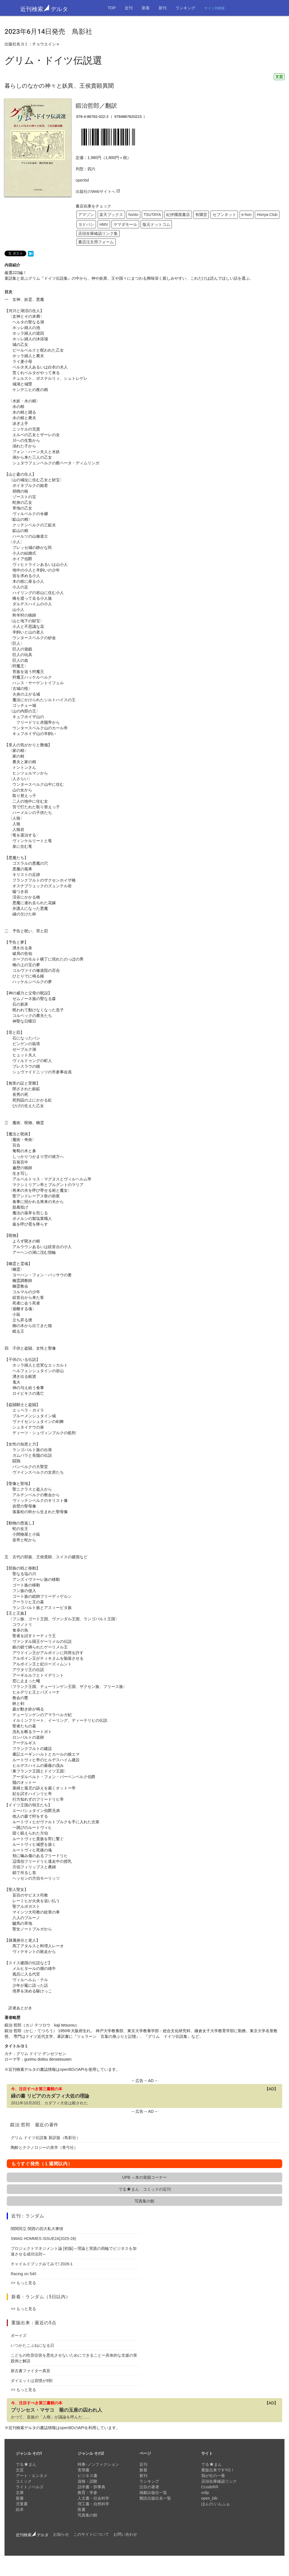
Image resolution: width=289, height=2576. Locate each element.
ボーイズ (19, 2335)
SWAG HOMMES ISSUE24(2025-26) (43, 2238)
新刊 (163, 8)
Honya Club (267, 214)
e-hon (246, 214)
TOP (112, 8)
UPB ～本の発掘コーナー (144, 2177)
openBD (67, 2069)
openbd (82, 180)
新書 (20, 2498)
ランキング (185, 8)
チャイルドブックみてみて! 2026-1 (42, 2264)
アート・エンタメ (31, 2475)
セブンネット (224, 214)
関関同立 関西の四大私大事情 (37, 2228)
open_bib (209, 2498)
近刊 (129, 8)
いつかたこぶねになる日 (32, 2345)
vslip (205, 2492)
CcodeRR (209, 2487)
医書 (82, 2509)
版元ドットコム (156, 224)
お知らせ (61, 2534)
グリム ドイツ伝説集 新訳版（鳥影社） (45, 2137)
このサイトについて (91, 2534)
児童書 (22, 2504)
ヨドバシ (86, 224)
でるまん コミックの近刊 (145, 2189)
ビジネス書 (87, 2475)
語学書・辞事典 (91, 2487)
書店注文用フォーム (96, 242)
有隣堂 (201, 214)
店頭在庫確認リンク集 (98, 233)
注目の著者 (149, 2487)
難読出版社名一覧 (155, 2498)
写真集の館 (144, 2201)
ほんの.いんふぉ (215, 2504)
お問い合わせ (125, 2534)
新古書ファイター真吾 (30, 2370)
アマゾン (86, 214)
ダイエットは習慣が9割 (31, 2380)
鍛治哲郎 (87, 105)
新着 (146, 8)
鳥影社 (82, 32)
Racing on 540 (23, 2274)
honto (133, 214)
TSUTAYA (152, 214)
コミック (24, 2481)
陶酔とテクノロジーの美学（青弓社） (44, 2147)
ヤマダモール (125, 224)
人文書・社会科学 (93, 2498)
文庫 (20, 2492)
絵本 (20, 2509)
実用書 (83, 2470)
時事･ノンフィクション (98, 2464)
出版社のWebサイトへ (98, 191)
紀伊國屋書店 (178, 214)
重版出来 (20, 2322)
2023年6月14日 (28, 32)
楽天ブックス (111, 214)
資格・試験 (87, 2481)
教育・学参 (87, 2492)
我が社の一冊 (213, 2475)
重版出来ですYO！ (218, 2470)
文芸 (279, 76)
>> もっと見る (23, 2283)
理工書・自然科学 (93, 2504)
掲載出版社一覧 (153, 2492)
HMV (103, 224)
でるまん (26, 2464)
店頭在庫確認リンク (219, 2481)
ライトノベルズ (29, 2487)
